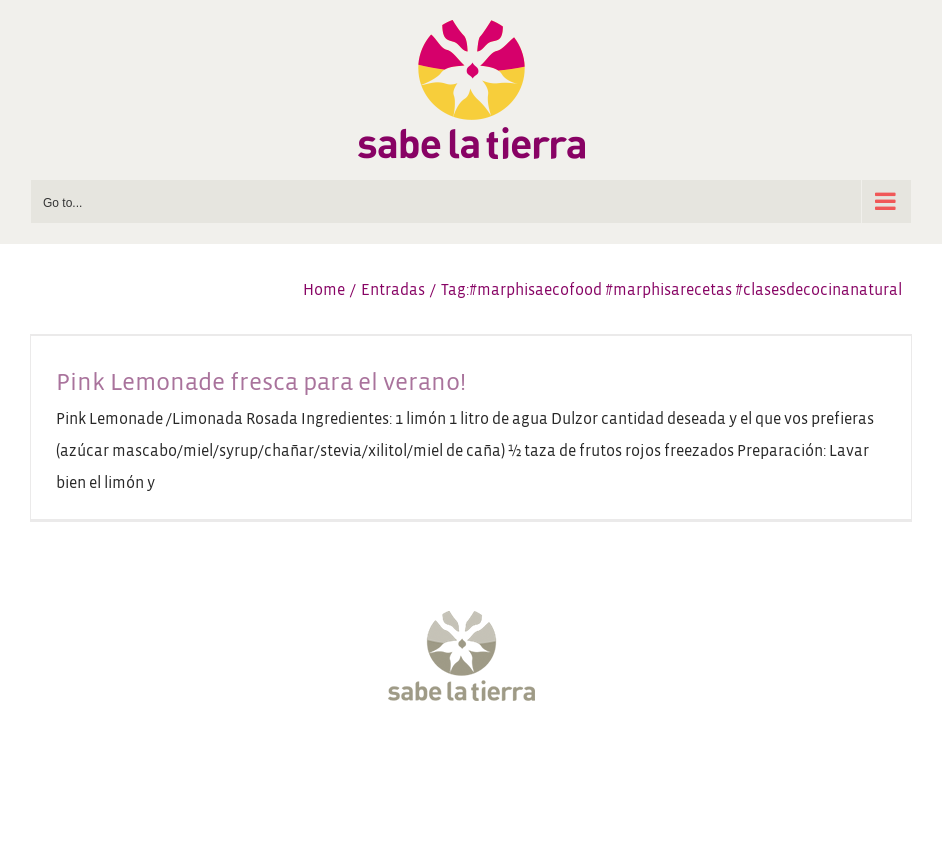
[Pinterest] (525, 762)
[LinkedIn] (561, 762)
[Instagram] (453, 762)
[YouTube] (489, 762)
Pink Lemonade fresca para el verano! (261, 382)
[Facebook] (381, 762)
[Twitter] (417, 762)
